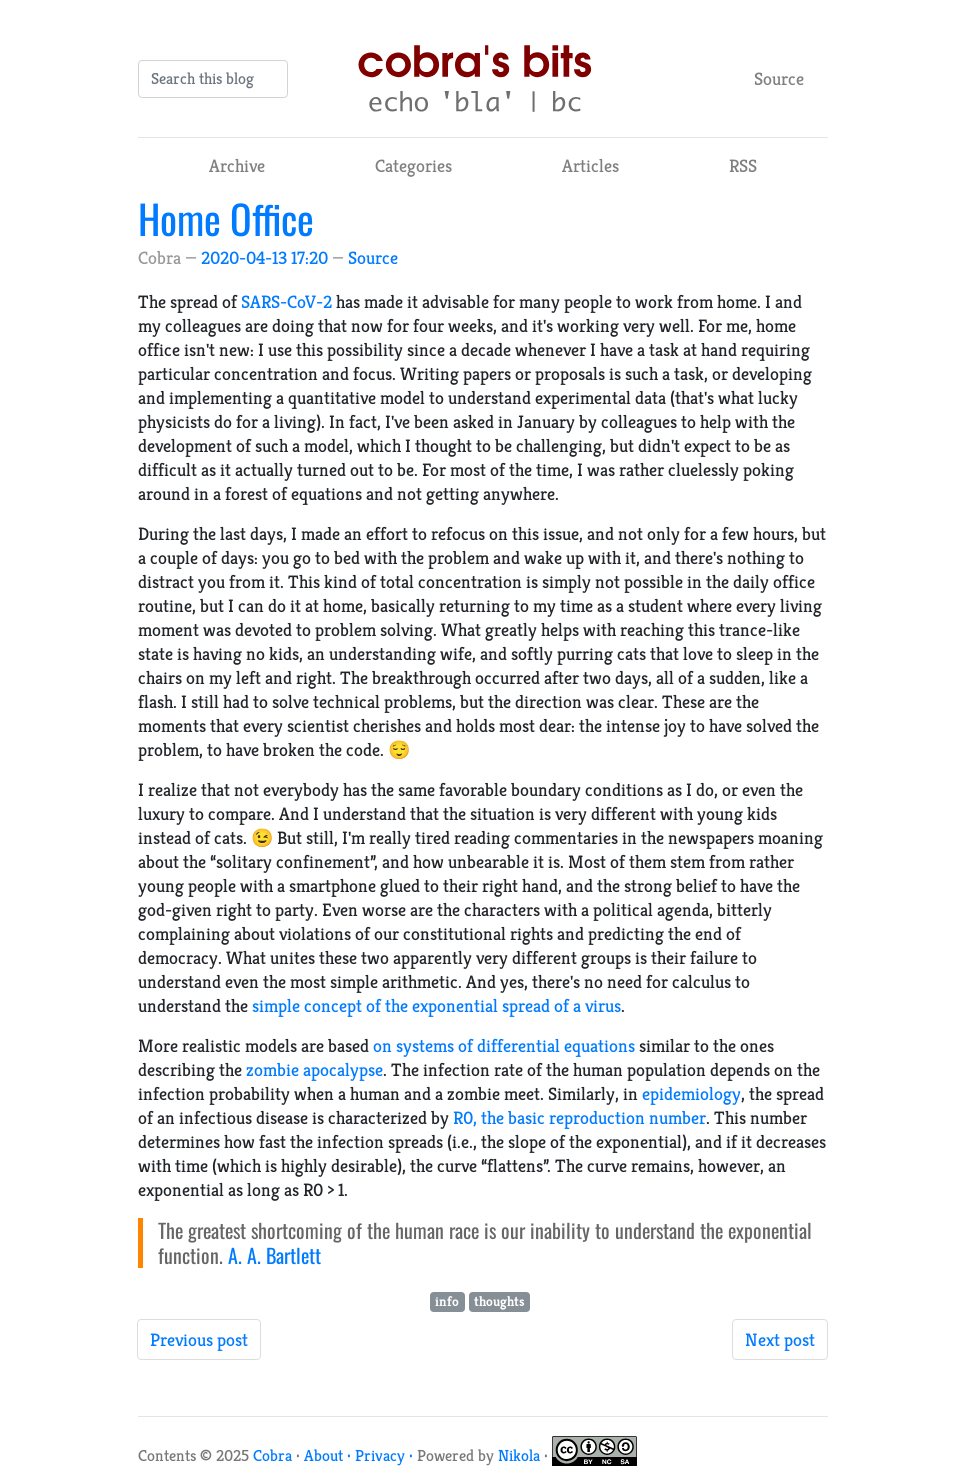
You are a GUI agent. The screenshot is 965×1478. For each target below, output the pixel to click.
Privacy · (386, 1455)
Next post (780, 1339)
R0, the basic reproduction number (579, 1117)
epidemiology (691, 1093)
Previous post (199, 1339)
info (447, 1301)
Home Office (226, 218)
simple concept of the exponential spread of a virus (436, 1005)
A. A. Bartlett (274, 1255)
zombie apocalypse (314, 1069)
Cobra (272, 1455)
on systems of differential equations (504, 1045)
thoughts (499, 1301)
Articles (590, 165)
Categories (413, 165)
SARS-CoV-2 (286, 301)
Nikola (519, 1455)
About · (329, 1455)
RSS (743, 165)
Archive (237, 165)
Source (779, 78)
